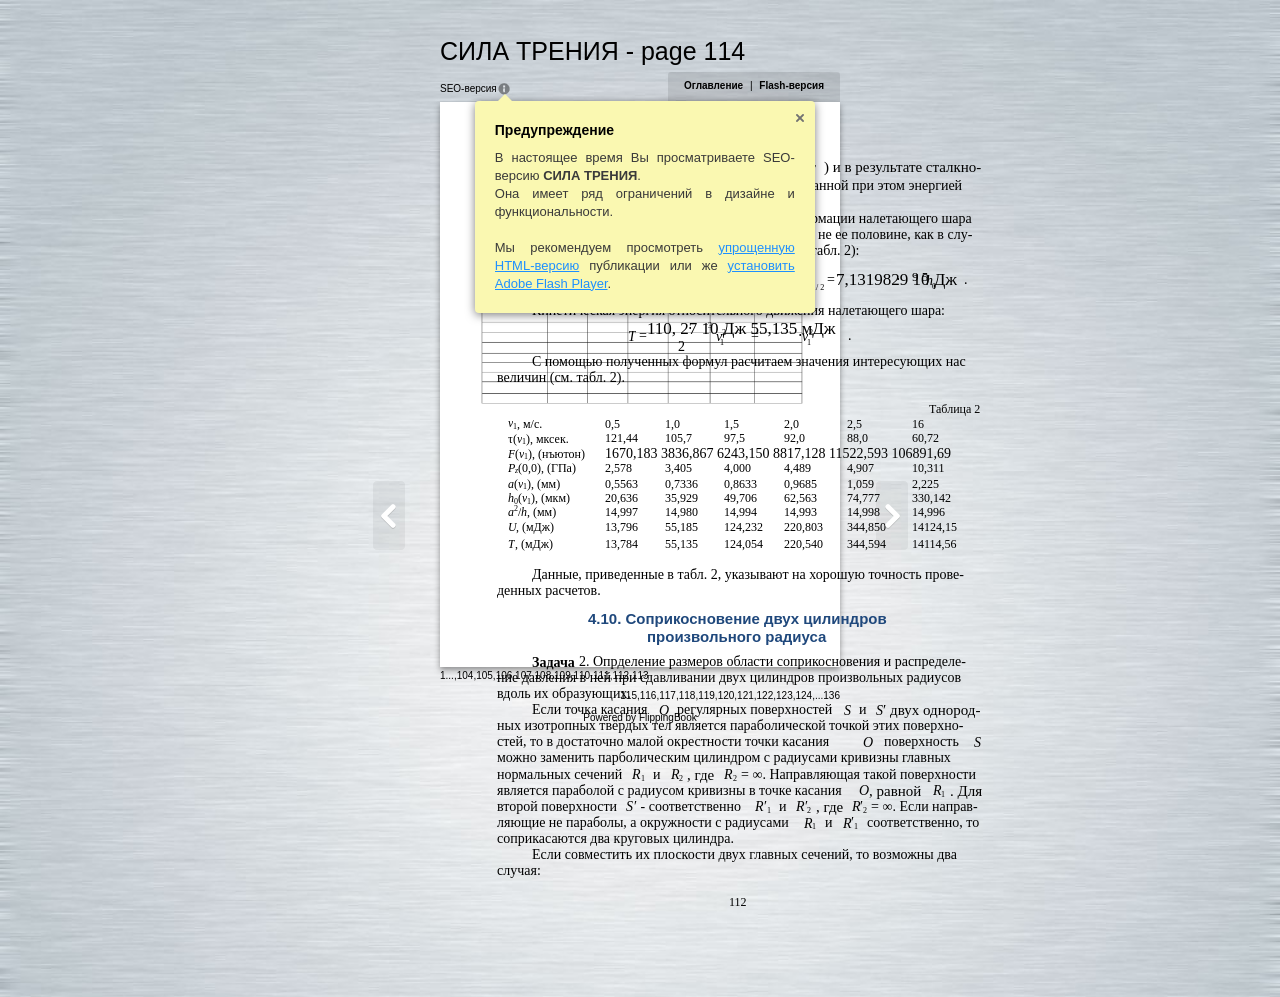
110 (484, 951)
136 (929, 953)
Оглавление (810, 85)
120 (823, 953)
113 (542, 951)
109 (465, 951)
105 (387, 951)
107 (426, 951)
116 (745, 953)
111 (503, 951)
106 (406, 951)
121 (843, 953)
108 (445, 951)
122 (862, 953)
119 (804, 953)
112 (523, 951)
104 (367, 951)
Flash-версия (889, 85)
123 (882, 953)
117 (765, 953)
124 (901, 953)
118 (784, 953)
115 (726, 953)
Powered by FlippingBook (639, 975)
